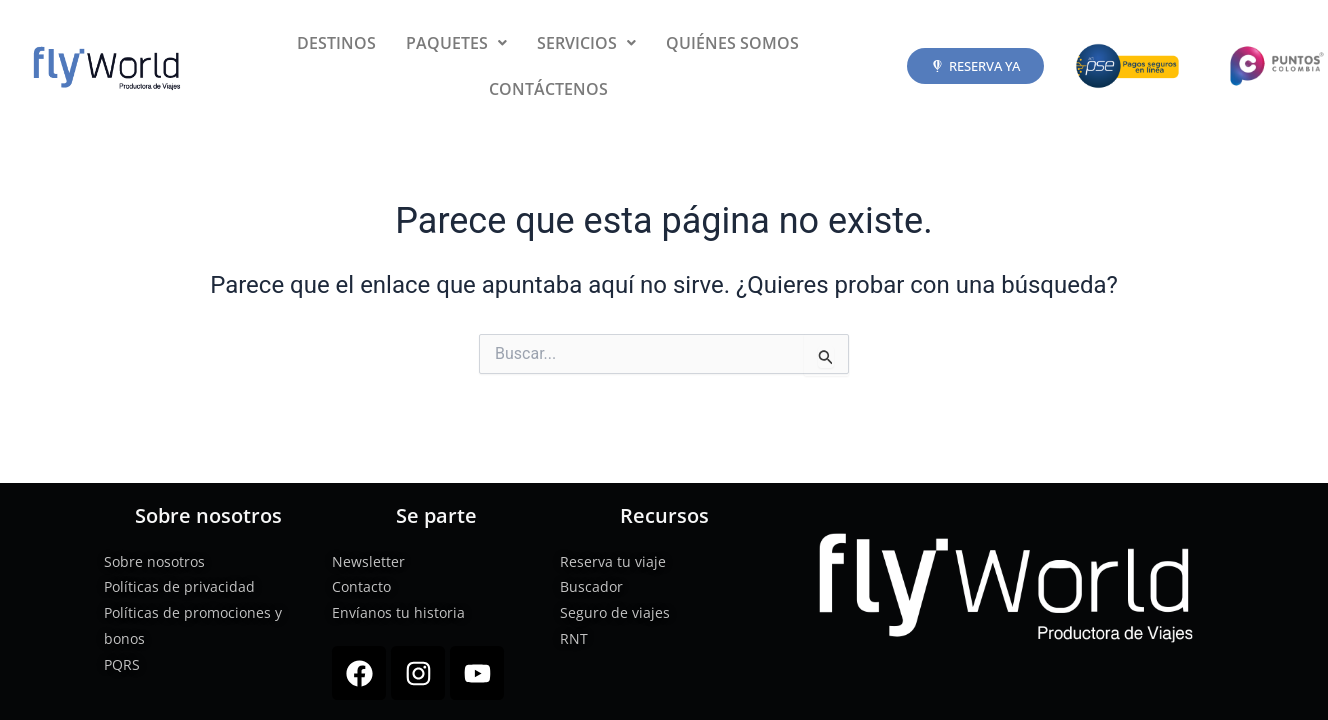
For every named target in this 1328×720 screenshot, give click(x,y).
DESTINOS (336, 43)
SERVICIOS (586, 43)
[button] (456, 43)
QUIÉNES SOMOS (732, 43)
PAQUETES (456, 43)
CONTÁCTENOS (548, 89)
